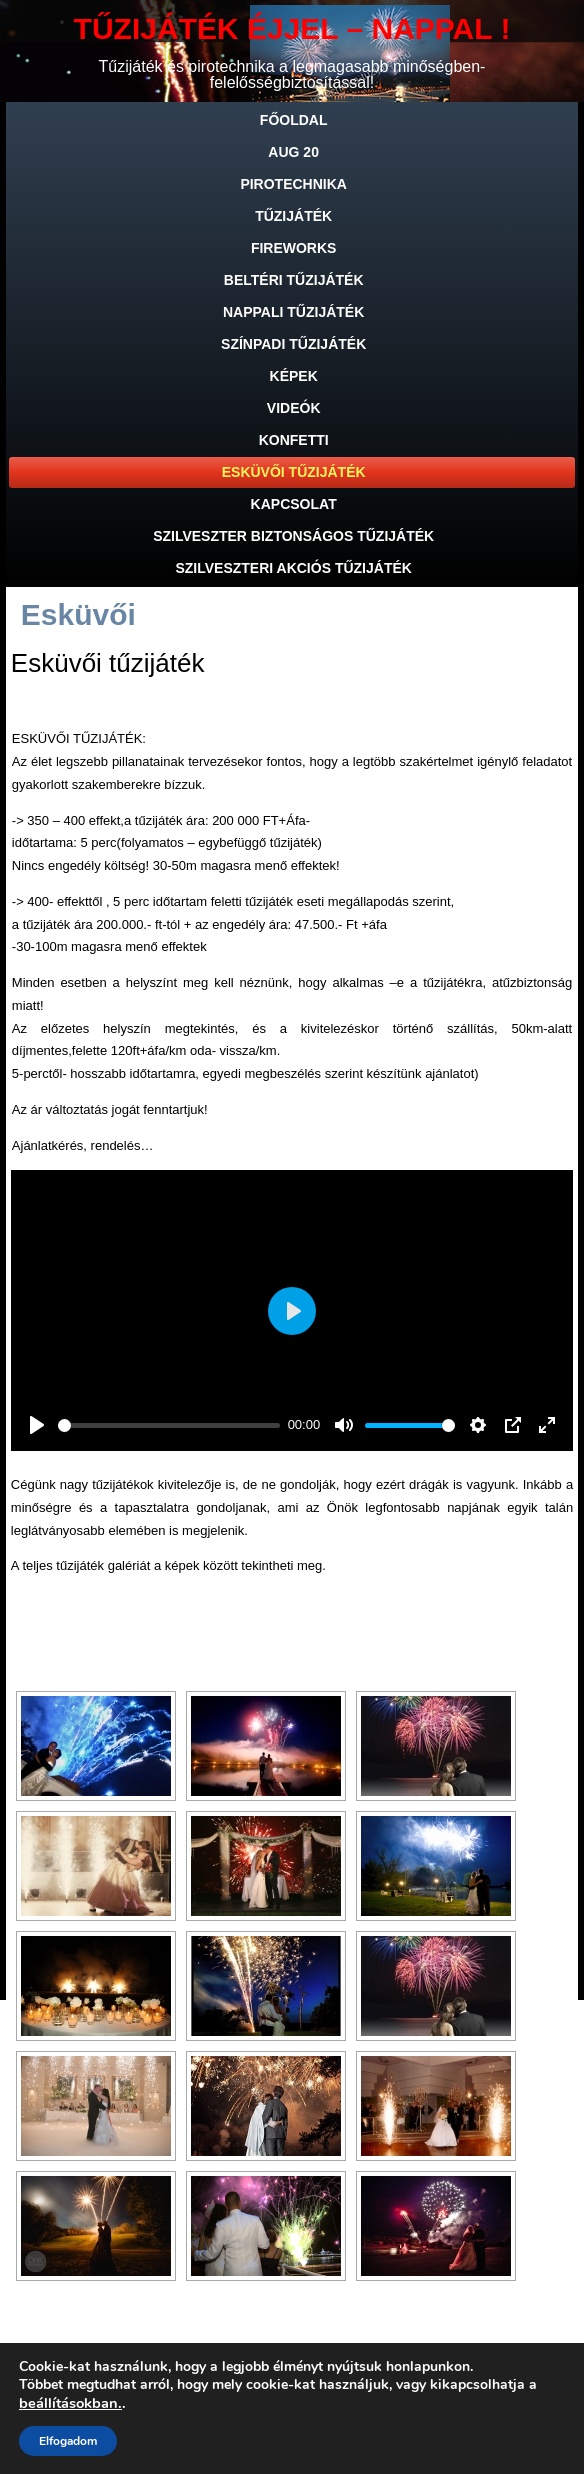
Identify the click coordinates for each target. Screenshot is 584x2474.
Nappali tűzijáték (293, 312)
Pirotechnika (293, 184)
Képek (294, 376)
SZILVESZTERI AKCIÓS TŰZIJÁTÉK (293, 568)
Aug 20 (293, 152)
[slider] (169, 1425)
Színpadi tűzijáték (293, 344)
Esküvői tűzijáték (294, 472)
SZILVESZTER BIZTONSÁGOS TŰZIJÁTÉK (293, 536)
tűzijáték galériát (103, 1565)
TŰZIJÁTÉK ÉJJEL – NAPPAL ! (292, 28)
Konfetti (294, 440)
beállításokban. (70, 2403)
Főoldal (294, 120)
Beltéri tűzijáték (294, 280)
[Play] (37, 1425)
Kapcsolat (294, 504)
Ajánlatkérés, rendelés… (83, 1145)
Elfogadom (68, 2441)
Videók (294, 408)
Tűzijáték (293, 216)
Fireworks (294, 248)
